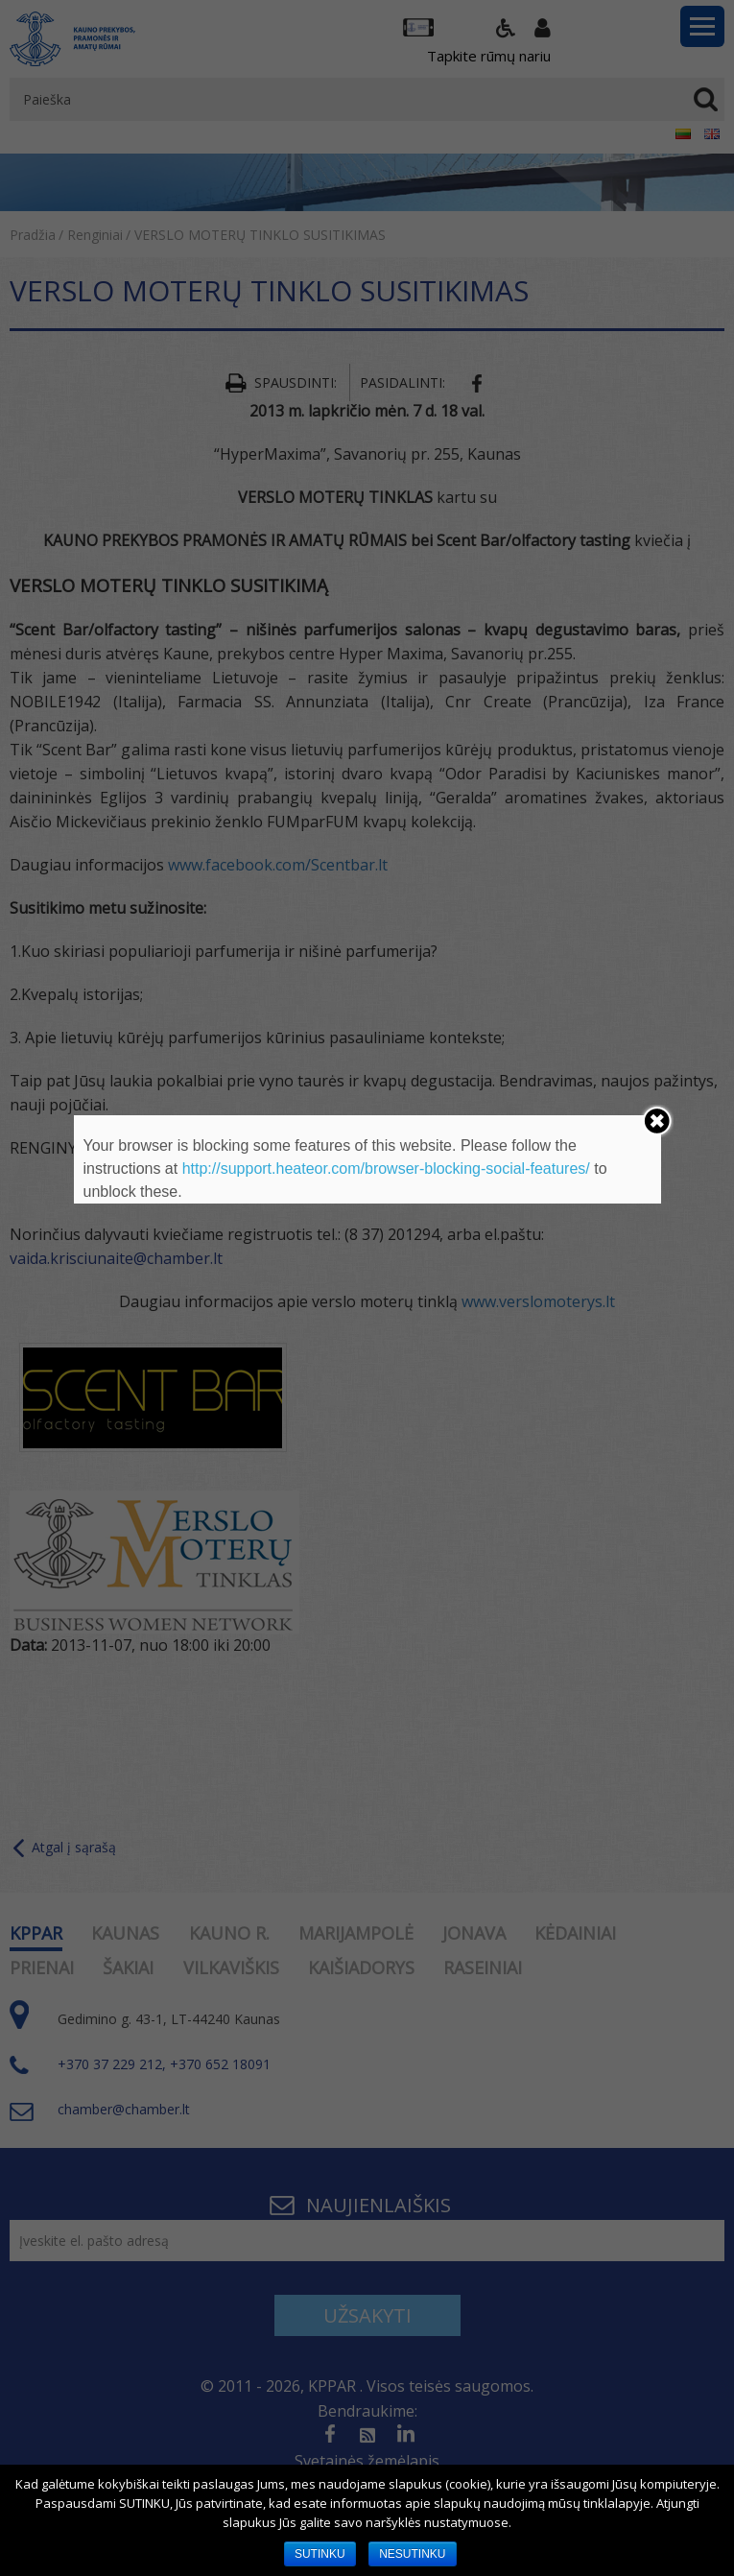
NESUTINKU (412, 2554)
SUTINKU (320, 2554)
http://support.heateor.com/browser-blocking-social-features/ (386, 1168)
